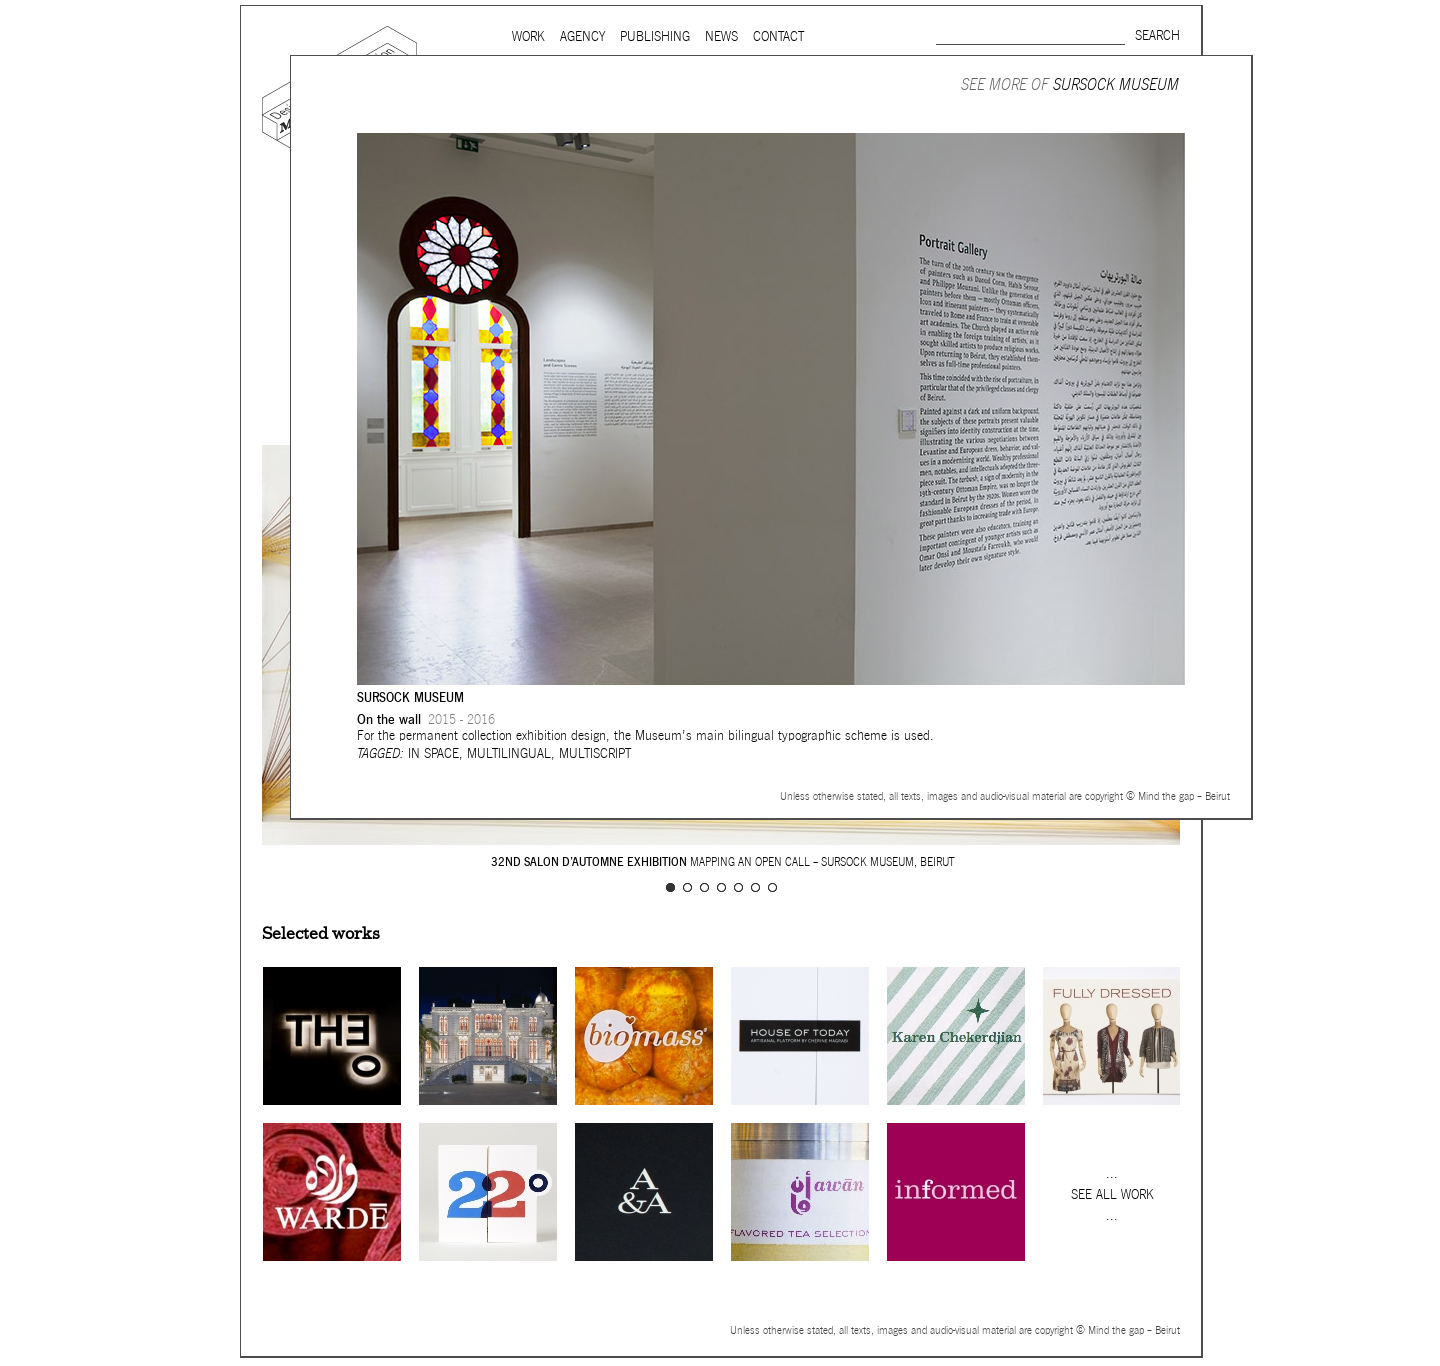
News (721, 36)
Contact (778, 36)
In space (433, 753)
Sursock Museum (1116, 84)
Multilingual (509, 753)
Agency (582, 36)
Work (528, 36)
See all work (1112, 1194)
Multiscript (595, 753)
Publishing (655, 36)
